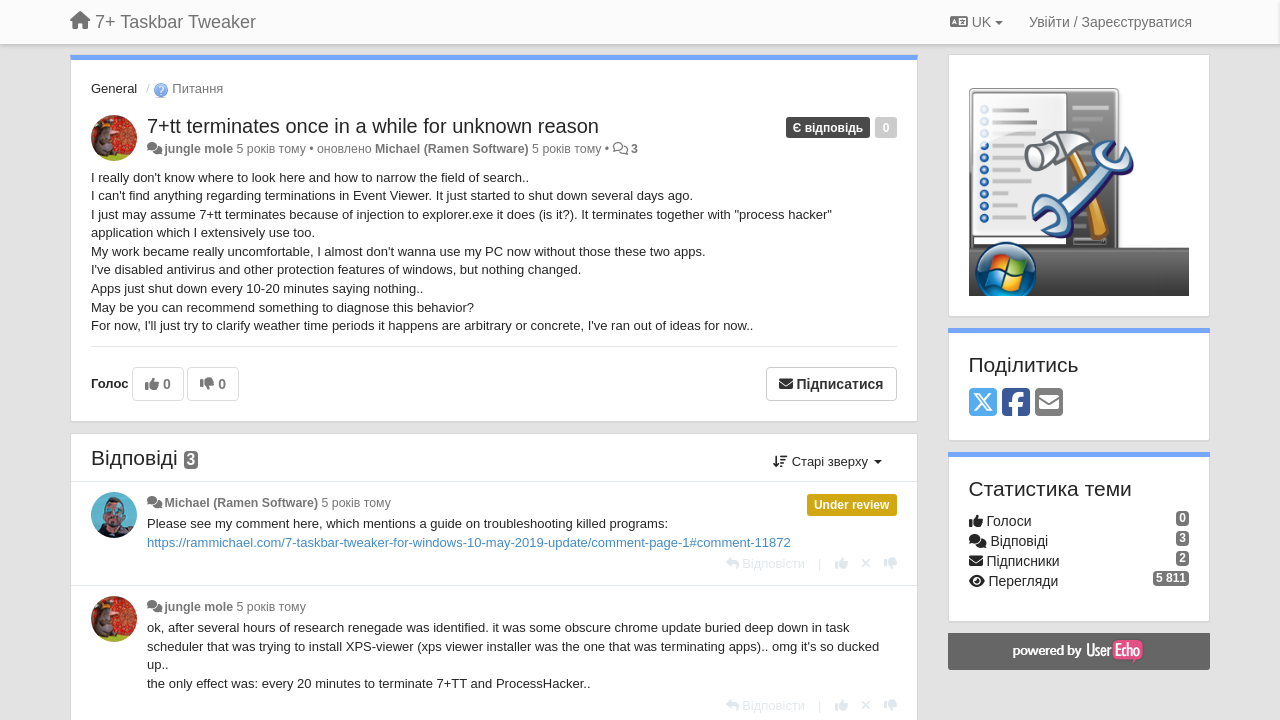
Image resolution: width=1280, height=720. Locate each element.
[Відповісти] (766, 563)
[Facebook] (1016, 403)
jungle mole (198, 149)
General (114, 88)
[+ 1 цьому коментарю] (841, 563)
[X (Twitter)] (983, 403)
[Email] (1049, 403)
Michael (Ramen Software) (452, 149)
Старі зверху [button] (827, 461)
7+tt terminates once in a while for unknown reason (373, 126)
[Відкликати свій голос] (866, 563)
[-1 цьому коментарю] (890, 563)
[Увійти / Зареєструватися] (1110, 22)
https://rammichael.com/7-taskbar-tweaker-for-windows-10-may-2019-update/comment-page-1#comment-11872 (469, 542)
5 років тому (356, 503)
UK (976, 22)
